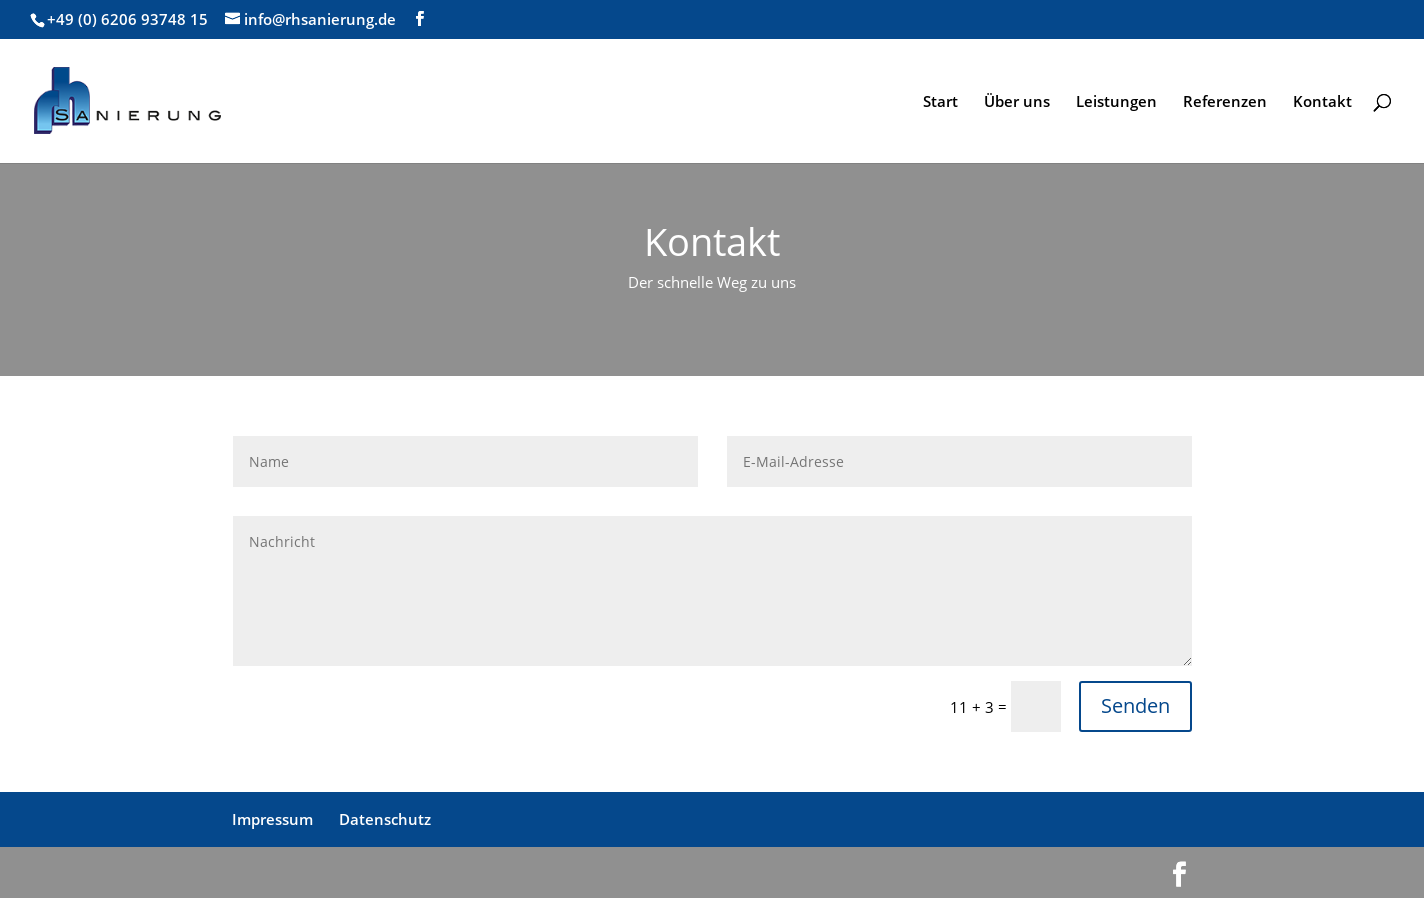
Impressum (272, 819)
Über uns (1017, 102)
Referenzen (1225, 102)
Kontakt (1322, 102)
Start (940, 102)
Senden (1135, 705)
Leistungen (1116, 102)
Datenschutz (385, 819)
